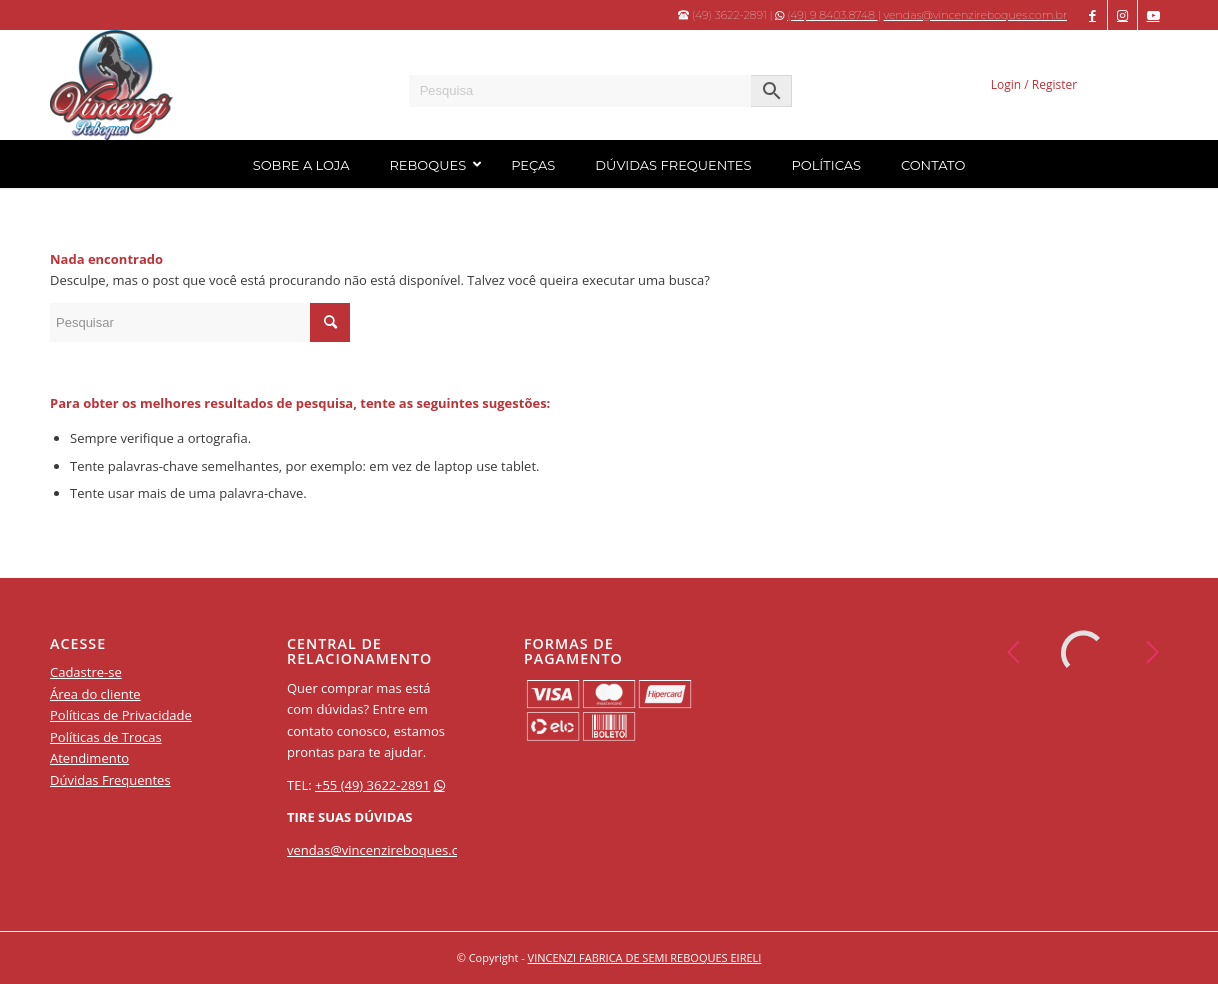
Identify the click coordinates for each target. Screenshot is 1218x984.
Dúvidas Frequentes (110, 780)
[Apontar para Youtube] (1153, 15)
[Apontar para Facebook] (1092, 15)
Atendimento (89, 758)
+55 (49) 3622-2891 (372, 785)
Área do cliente (95, 694)
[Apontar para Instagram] (1122, 15)
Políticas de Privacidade (121, 715)
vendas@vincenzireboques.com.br (975, 15)
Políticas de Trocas (106, 737)
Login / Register (1034, 84)
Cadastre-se (86, 672)
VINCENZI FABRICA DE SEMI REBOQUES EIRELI (645, 957)
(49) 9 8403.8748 (832, 15)
